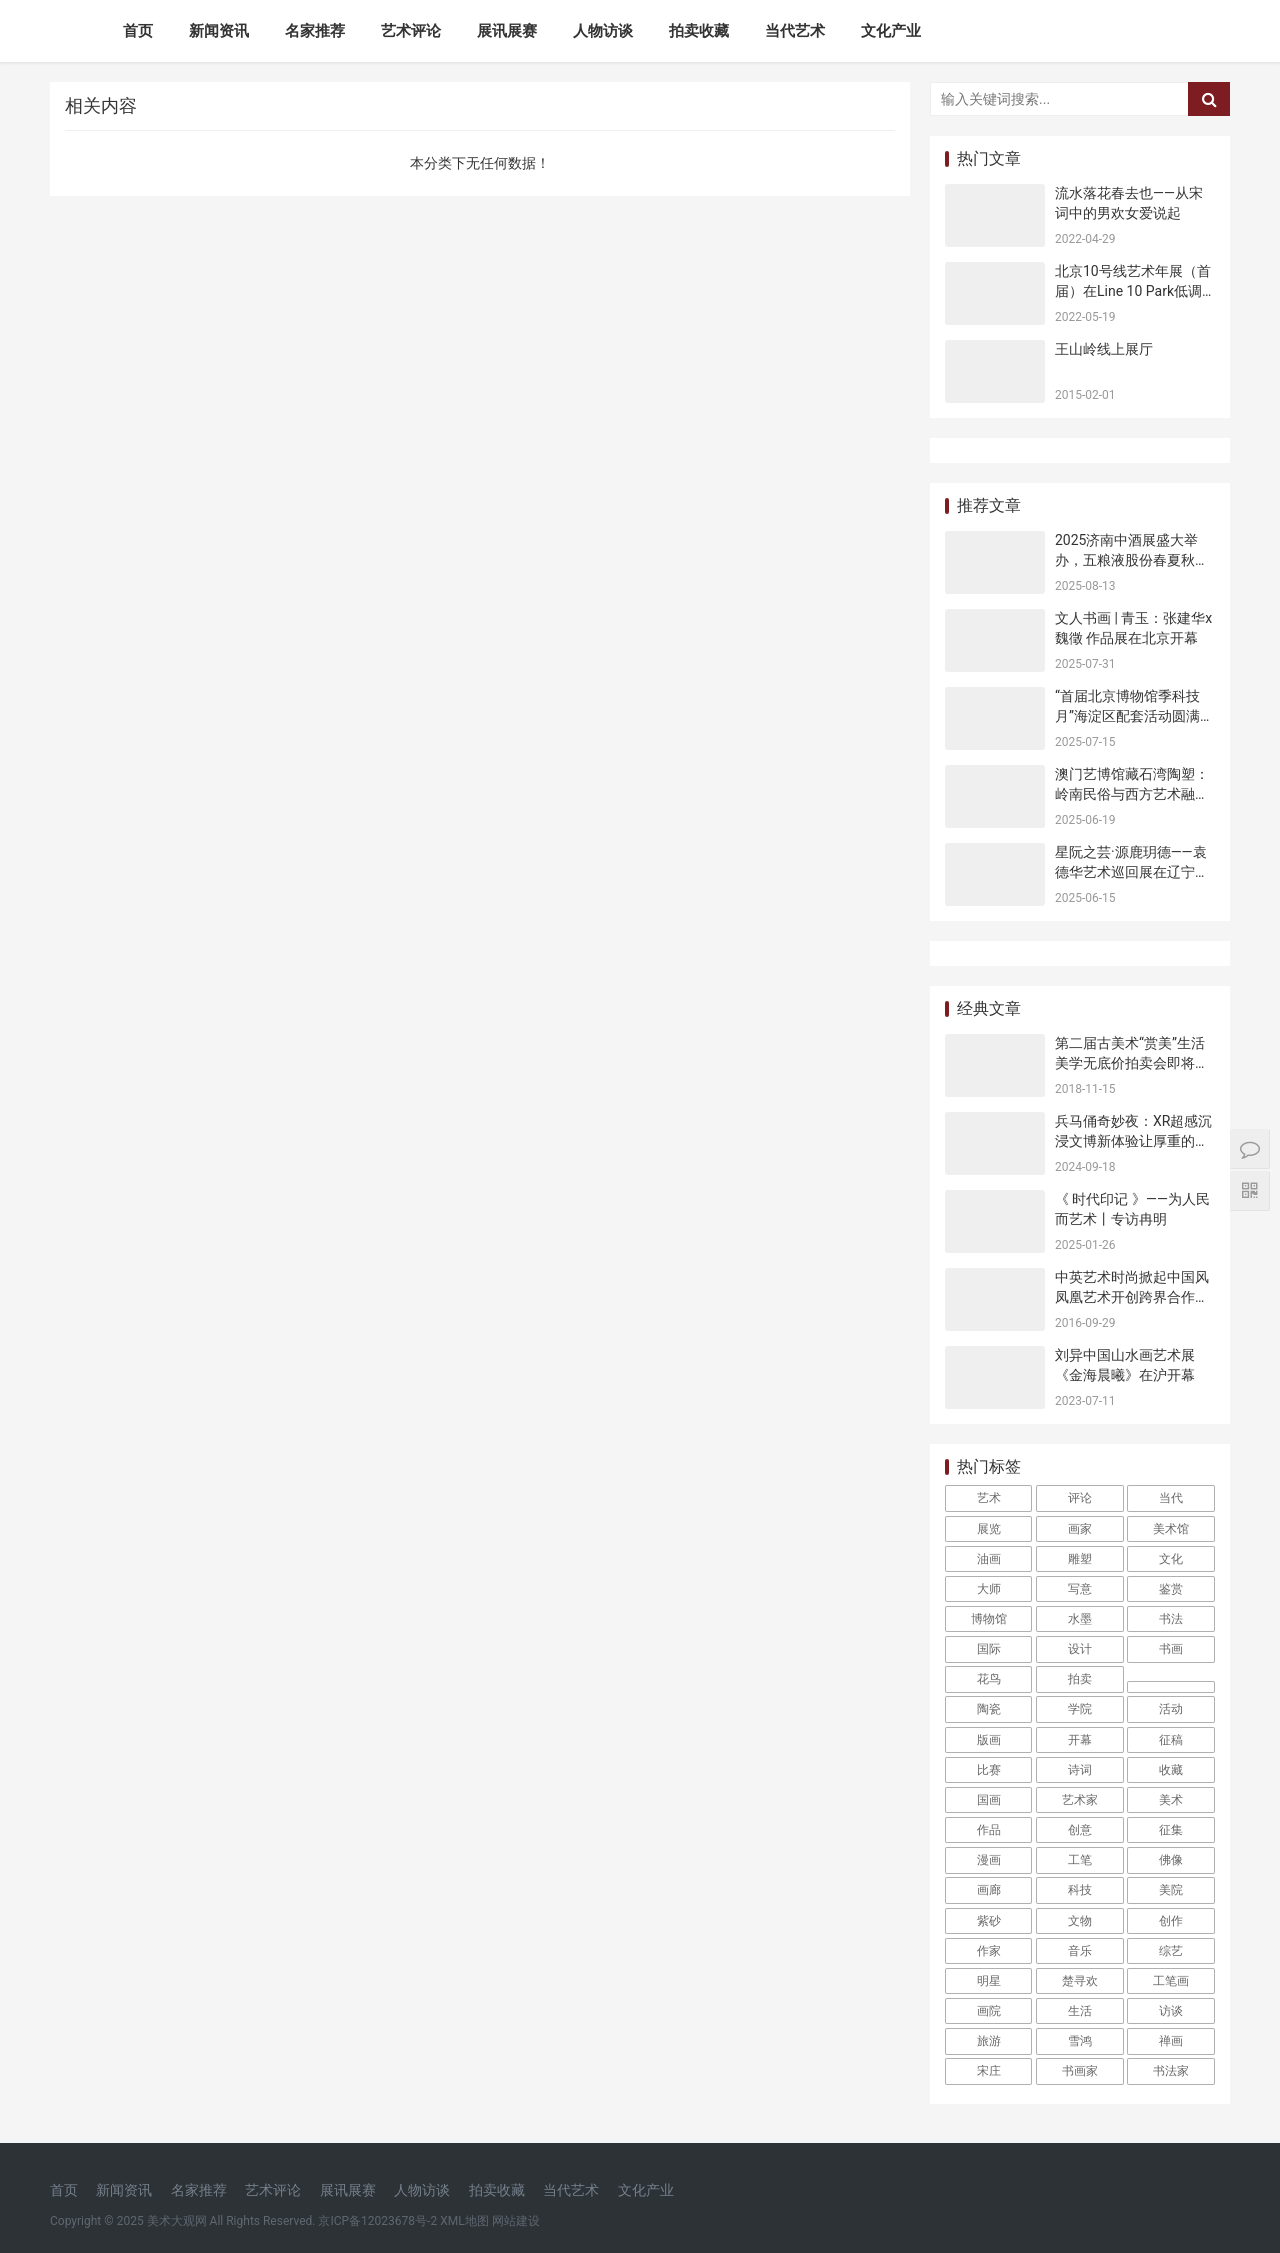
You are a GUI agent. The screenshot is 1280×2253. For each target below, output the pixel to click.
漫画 (989, 1860)
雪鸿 (1080, 2041)
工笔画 (1171, 1981)
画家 (1080, 1529)
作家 (989, 1951)
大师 (989, 1589)
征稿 (1171, 1740)
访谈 (1171, 2011)
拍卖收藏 (699, 31)
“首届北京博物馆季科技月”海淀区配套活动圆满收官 (1134, 715)
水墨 (1080, 1619)
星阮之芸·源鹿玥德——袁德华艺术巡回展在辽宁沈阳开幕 (1132, 871)
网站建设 (516, 2221)
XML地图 (464, 2221)
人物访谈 (603, 31)
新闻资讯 (219, 31)
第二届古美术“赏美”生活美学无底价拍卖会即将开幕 (1132, 1062)
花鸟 (989, 1679)
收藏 (1171, 1770)
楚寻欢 (1080, 1981)
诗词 (1080, 1770)
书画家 (1080, 2071)
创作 (1171, 1921)
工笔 (1080, 1860)
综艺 (1171, 1951)
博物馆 (989, 1619)
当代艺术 (795, 31)
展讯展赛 (507, 31)
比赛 (989, 1770)
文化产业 (891, 31)
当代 (1171, 1498)
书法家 (1171, 2071)
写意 (1080, 1589)
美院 (1171, 1890)
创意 (1080, 1830)
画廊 (989, 1890)
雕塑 (1080, 1559)
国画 (989, 1800)
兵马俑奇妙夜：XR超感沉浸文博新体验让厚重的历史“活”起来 (1133, 1140)
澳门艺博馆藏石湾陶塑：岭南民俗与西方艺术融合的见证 (1132, 793)
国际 (989, 1649)
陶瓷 (989, 1709)
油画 (989, 1559)
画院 (989, 2011)
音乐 (1080, 1951)
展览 (989, 1529)
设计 (1080, 1649)
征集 (1171, 1830)
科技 (1080, 1890)
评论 (1080, 1498)
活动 (1171, 1709)
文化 (1171, 1559)
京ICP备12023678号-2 (377, 2221)
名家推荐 (315, 31)
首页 (138, 31)
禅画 (1171, 2041)
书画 (1171, 1649)
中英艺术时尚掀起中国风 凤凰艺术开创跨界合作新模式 (1132, 1296)
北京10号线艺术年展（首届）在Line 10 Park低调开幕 (1133, 290)
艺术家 (1080, 1800)
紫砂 (989, 1921)
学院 (1080, 1709)
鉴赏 (1171, 1589)
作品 (989, 1830)
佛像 (1171, 1860)
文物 (1080, 1921)
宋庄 (989, 2071)
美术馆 (1171, 1529)
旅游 (989, 2041)
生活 (1080, 2011)
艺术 (989, 1498)
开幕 (1080, 1740)
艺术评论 (411, 31)
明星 (989, 1981)
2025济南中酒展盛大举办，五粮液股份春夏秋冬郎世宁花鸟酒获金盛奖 (1132, 559)
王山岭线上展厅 (1104, 349)
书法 (1171, 1619)
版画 (989, 1740)
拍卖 (1080, 1679)
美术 (1171, 1800)
